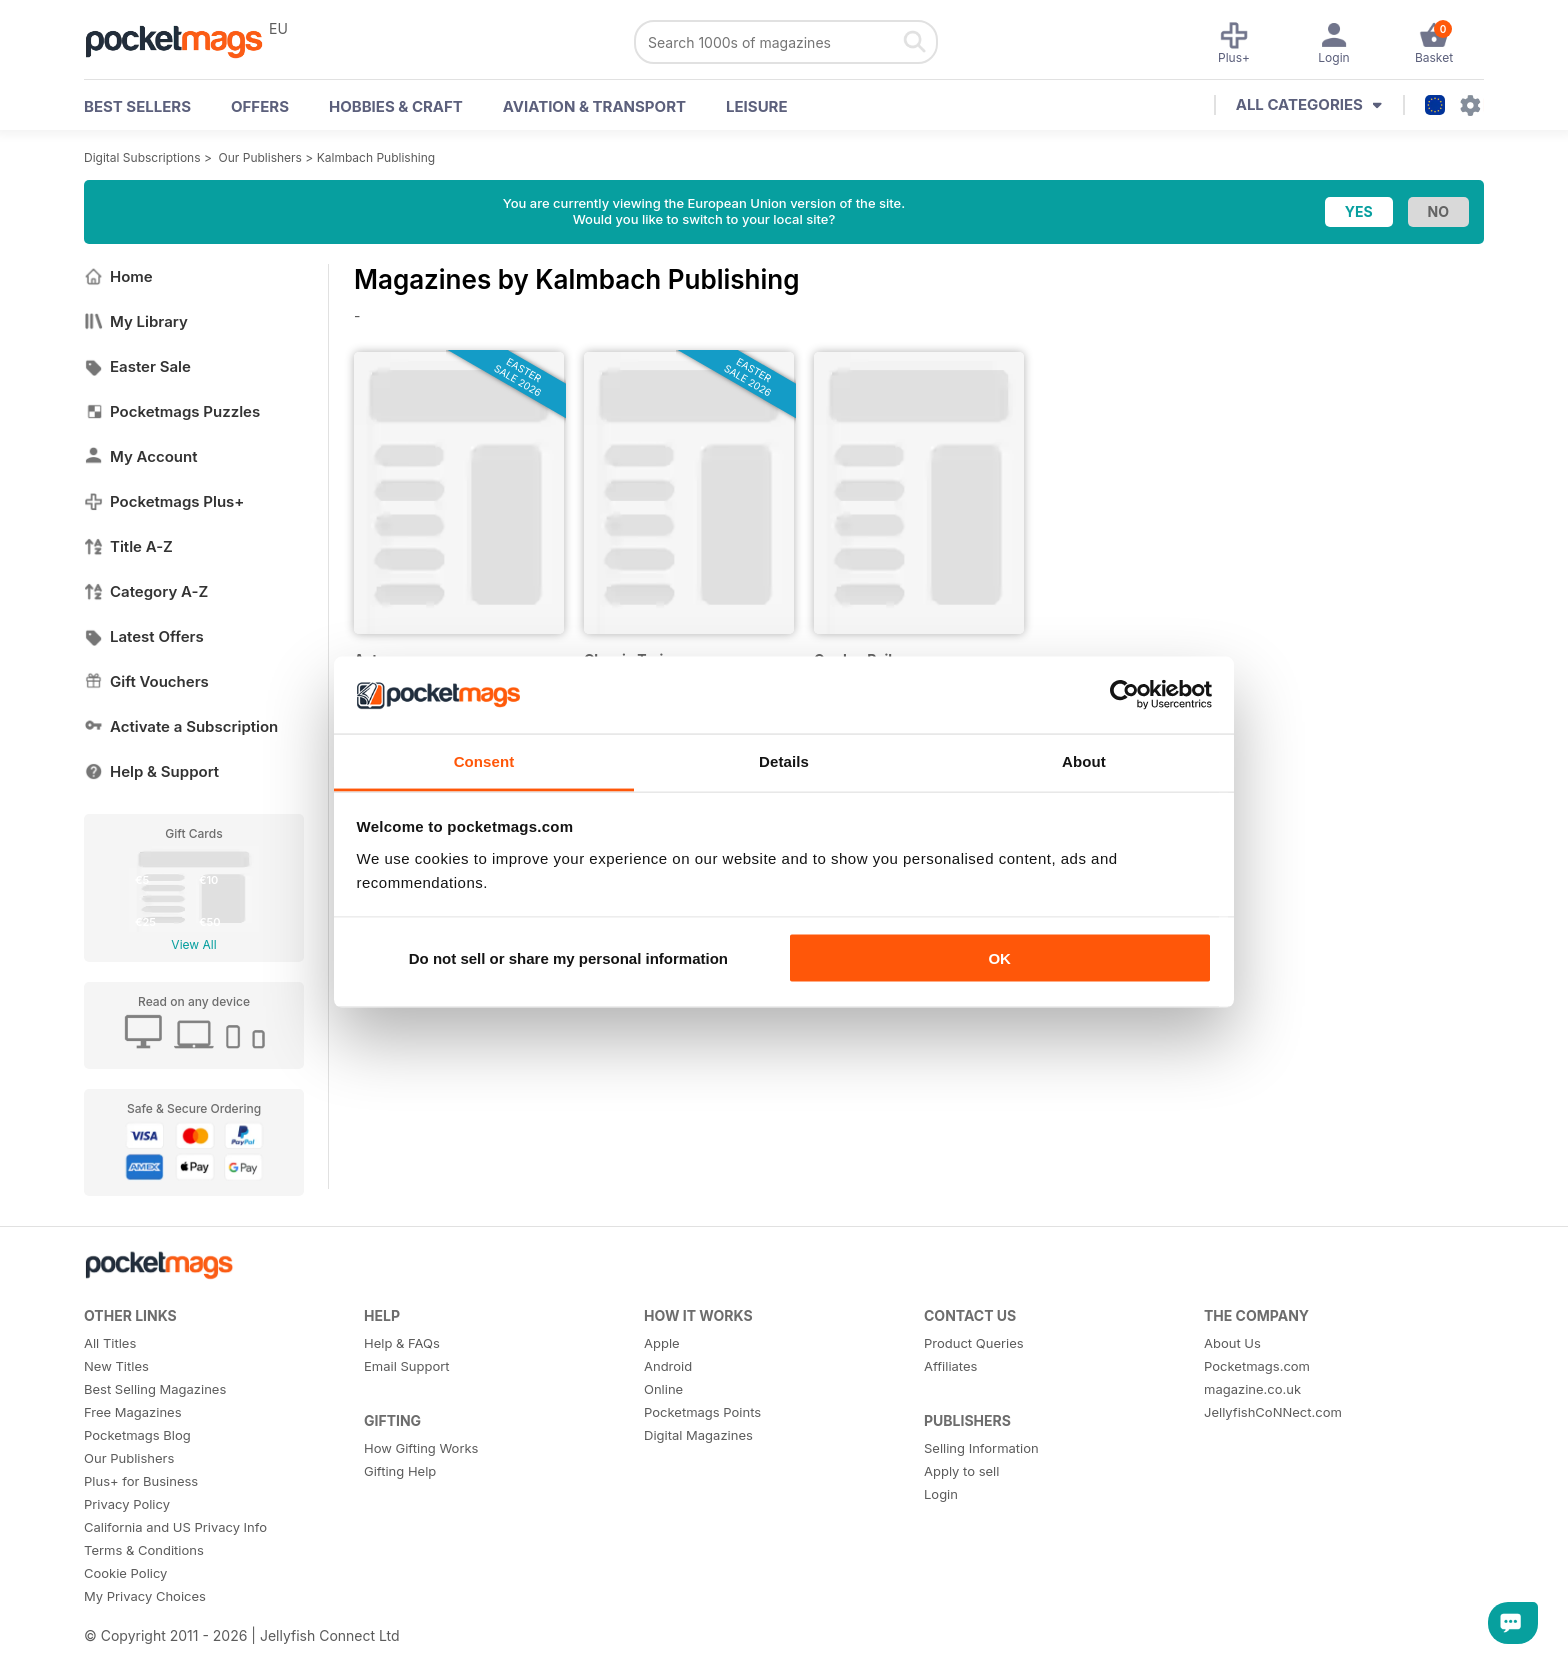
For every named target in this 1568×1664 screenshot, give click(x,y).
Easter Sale (137, 366)
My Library (136, 321)
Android (668, 1366)
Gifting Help (400, 1471)
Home (118, 276)
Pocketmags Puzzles (172, 411)
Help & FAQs (402, 1343)
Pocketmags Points (702, 1412)
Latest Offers (144, 636)
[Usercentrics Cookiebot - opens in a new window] (1124, 695)
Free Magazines (133, 1412)
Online (663, 1389)
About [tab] (1084, 760)
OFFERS (260, 106)
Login (941, 1494)
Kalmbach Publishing (376, 157)
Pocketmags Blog (137, 1435)
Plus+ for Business (141, 1481)
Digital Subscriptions (142, 157)
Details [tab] (784, 760)
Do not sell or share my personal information (568, 958)
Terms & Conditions (144, 1550)
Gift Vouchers (146, 681)
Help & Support (151, 771)
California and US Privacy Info (175, 1527)
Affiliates (950, 1366)
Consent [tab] (484, 760)
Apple (662, 1343)
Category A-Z (146, 591)
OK (999, 958)
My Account (141, 456)
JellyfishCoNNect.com (1273, 1412)
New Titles (116, 1366)
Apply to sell (961, 1471)
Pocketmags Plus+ (164, 501)
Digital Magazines (698, 1435)
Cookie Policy (125, 1573)
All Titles (110, 1343)
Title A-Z (128, 546)
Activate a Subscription (181, 726)
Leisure (757, 106)
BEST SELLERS (137, 106)
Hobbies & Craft (396, 106)
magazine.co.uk (1252, 1389)
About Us (1232, 1343)
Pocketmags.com (1257, 1366)
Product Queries (974, 1343)
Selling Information (981, 1448)
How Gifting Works (421, 1448)
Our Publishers (260, 157)
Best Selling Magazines (155, 1389)
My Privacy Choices (145, 1596)
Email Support (407, 1366)
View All (193, 944)
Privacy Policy (127, 1504)
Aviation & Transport (594, 106)
